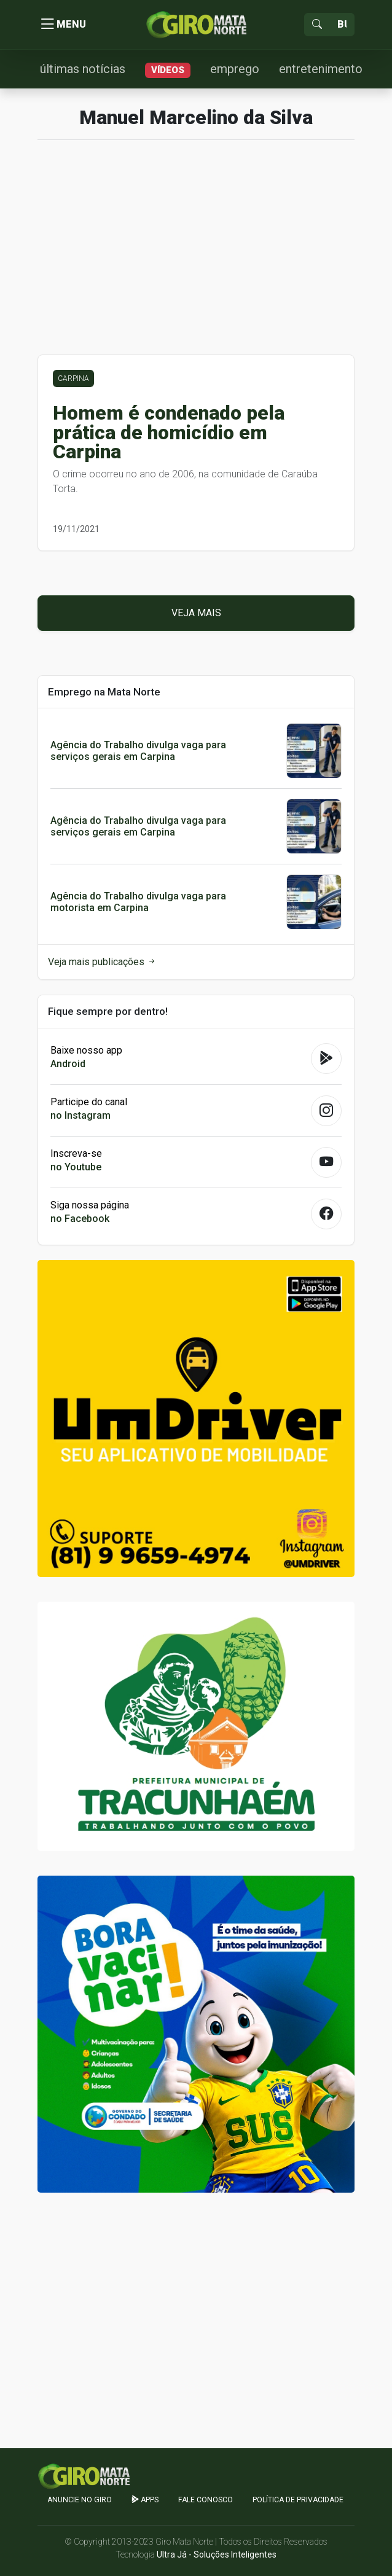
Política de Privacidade (298, 2500)
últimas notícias (82, 68)
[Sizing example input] (342, 24)
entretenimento (321, 68)
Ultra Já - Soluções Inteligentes (216, 2554)
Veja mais (196, 613)
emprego (234, 68)
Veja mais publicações (102, 962)
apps (145, 2500)
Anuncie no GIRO (79, 2500)
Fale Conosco (205, 2500)
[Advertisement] (196, 254)
